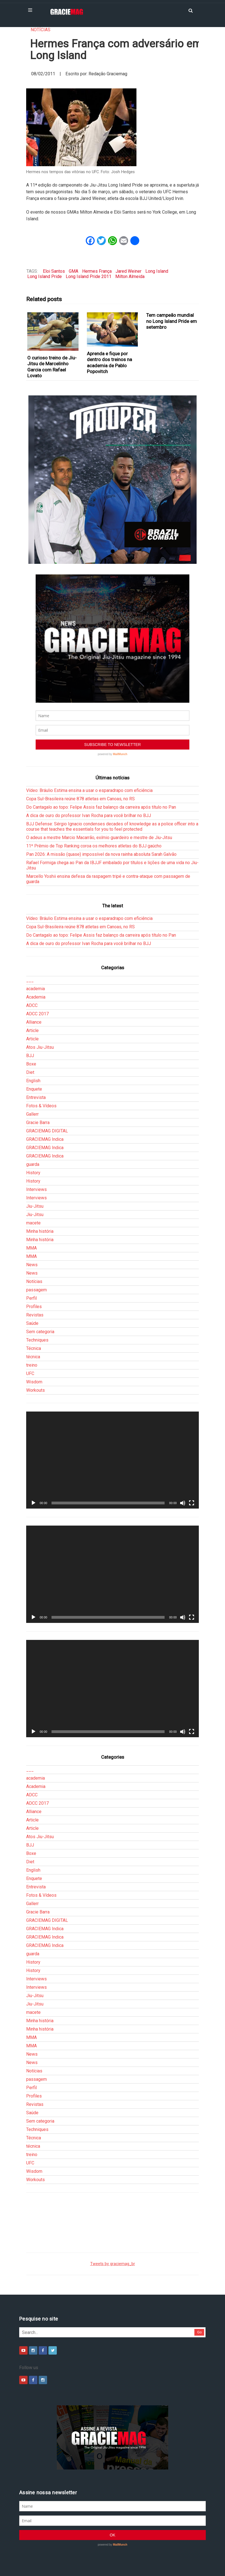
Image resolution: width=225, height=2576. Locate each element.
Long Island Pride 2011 (88, 276)
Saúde (32, 1323)
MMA (31, 1248)
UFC (30, 1373)
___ (30, 980)
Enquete (34, 1089)
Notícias (40, 29)
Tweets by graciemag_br (112, 2263)
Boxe (31, 1064)
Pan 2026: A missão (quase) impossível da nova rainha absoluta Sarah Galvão (101, 854)
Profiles (34, 1306)
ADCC (32, 1005)
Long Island (156, 271)
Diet (30, 1072)
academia (35, 988)
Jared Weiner (128, 271)
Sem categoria (40, 1331)
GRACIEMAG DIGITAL (47, 1131)
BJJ (30, 1055)
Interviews (36, 1189)
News (32, 1264)
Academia (35, 997)
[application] (112, 1460)
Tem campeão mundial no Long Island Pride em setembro (171, 321)
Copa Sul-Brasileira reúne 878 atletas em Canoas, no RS (80, 798)
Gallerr (32, 1114)
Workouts (35, 1390)
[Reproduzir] (33, 1503)
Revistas (34, 1315)
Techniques (37, 1340)
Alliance (33, 1022)
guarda (32, 1164)
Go (199, 2332)
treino (31, 1365)
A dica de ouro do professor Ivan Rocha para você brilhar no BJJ (88, 815)
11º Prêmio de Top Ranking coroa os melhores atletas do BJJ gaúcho (94, 846)
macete (33, 1223)
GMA (73, 271)
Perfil (31, 1298)
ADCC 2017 (37, 1013)
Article (32, 1030)
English (33, 1080)
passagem (36, 1289)
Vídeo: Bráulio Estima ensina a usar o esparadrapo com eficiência (89, 790)
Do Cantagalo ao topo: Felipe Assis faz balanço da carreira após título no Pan (101, 807)
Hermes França (97, 271)
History (33, 1172)
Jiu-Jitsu (34, 1206)
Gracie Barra (38, 1122)
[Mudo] (182, 1503)
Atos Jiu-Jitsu (40, 1047)
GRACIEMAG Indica (44, 1139)
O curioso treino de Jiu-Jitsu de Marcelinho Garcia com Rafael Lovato (52, 366)
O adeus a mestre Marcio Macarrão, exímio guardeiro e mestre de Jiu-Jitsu (99, 837)
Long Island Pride (44, 276)
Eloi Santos (54, 271)
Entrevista (36, 1097)
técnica (33, 1356)
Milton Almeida (130, 276)
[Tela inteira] (191, 1503)
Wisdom (34, 1381)
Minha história (39, 1231)
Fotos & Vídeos (41, 1105)
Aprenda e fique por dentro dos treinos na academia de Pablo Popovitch (109, 362)
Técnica (33, 1348)
